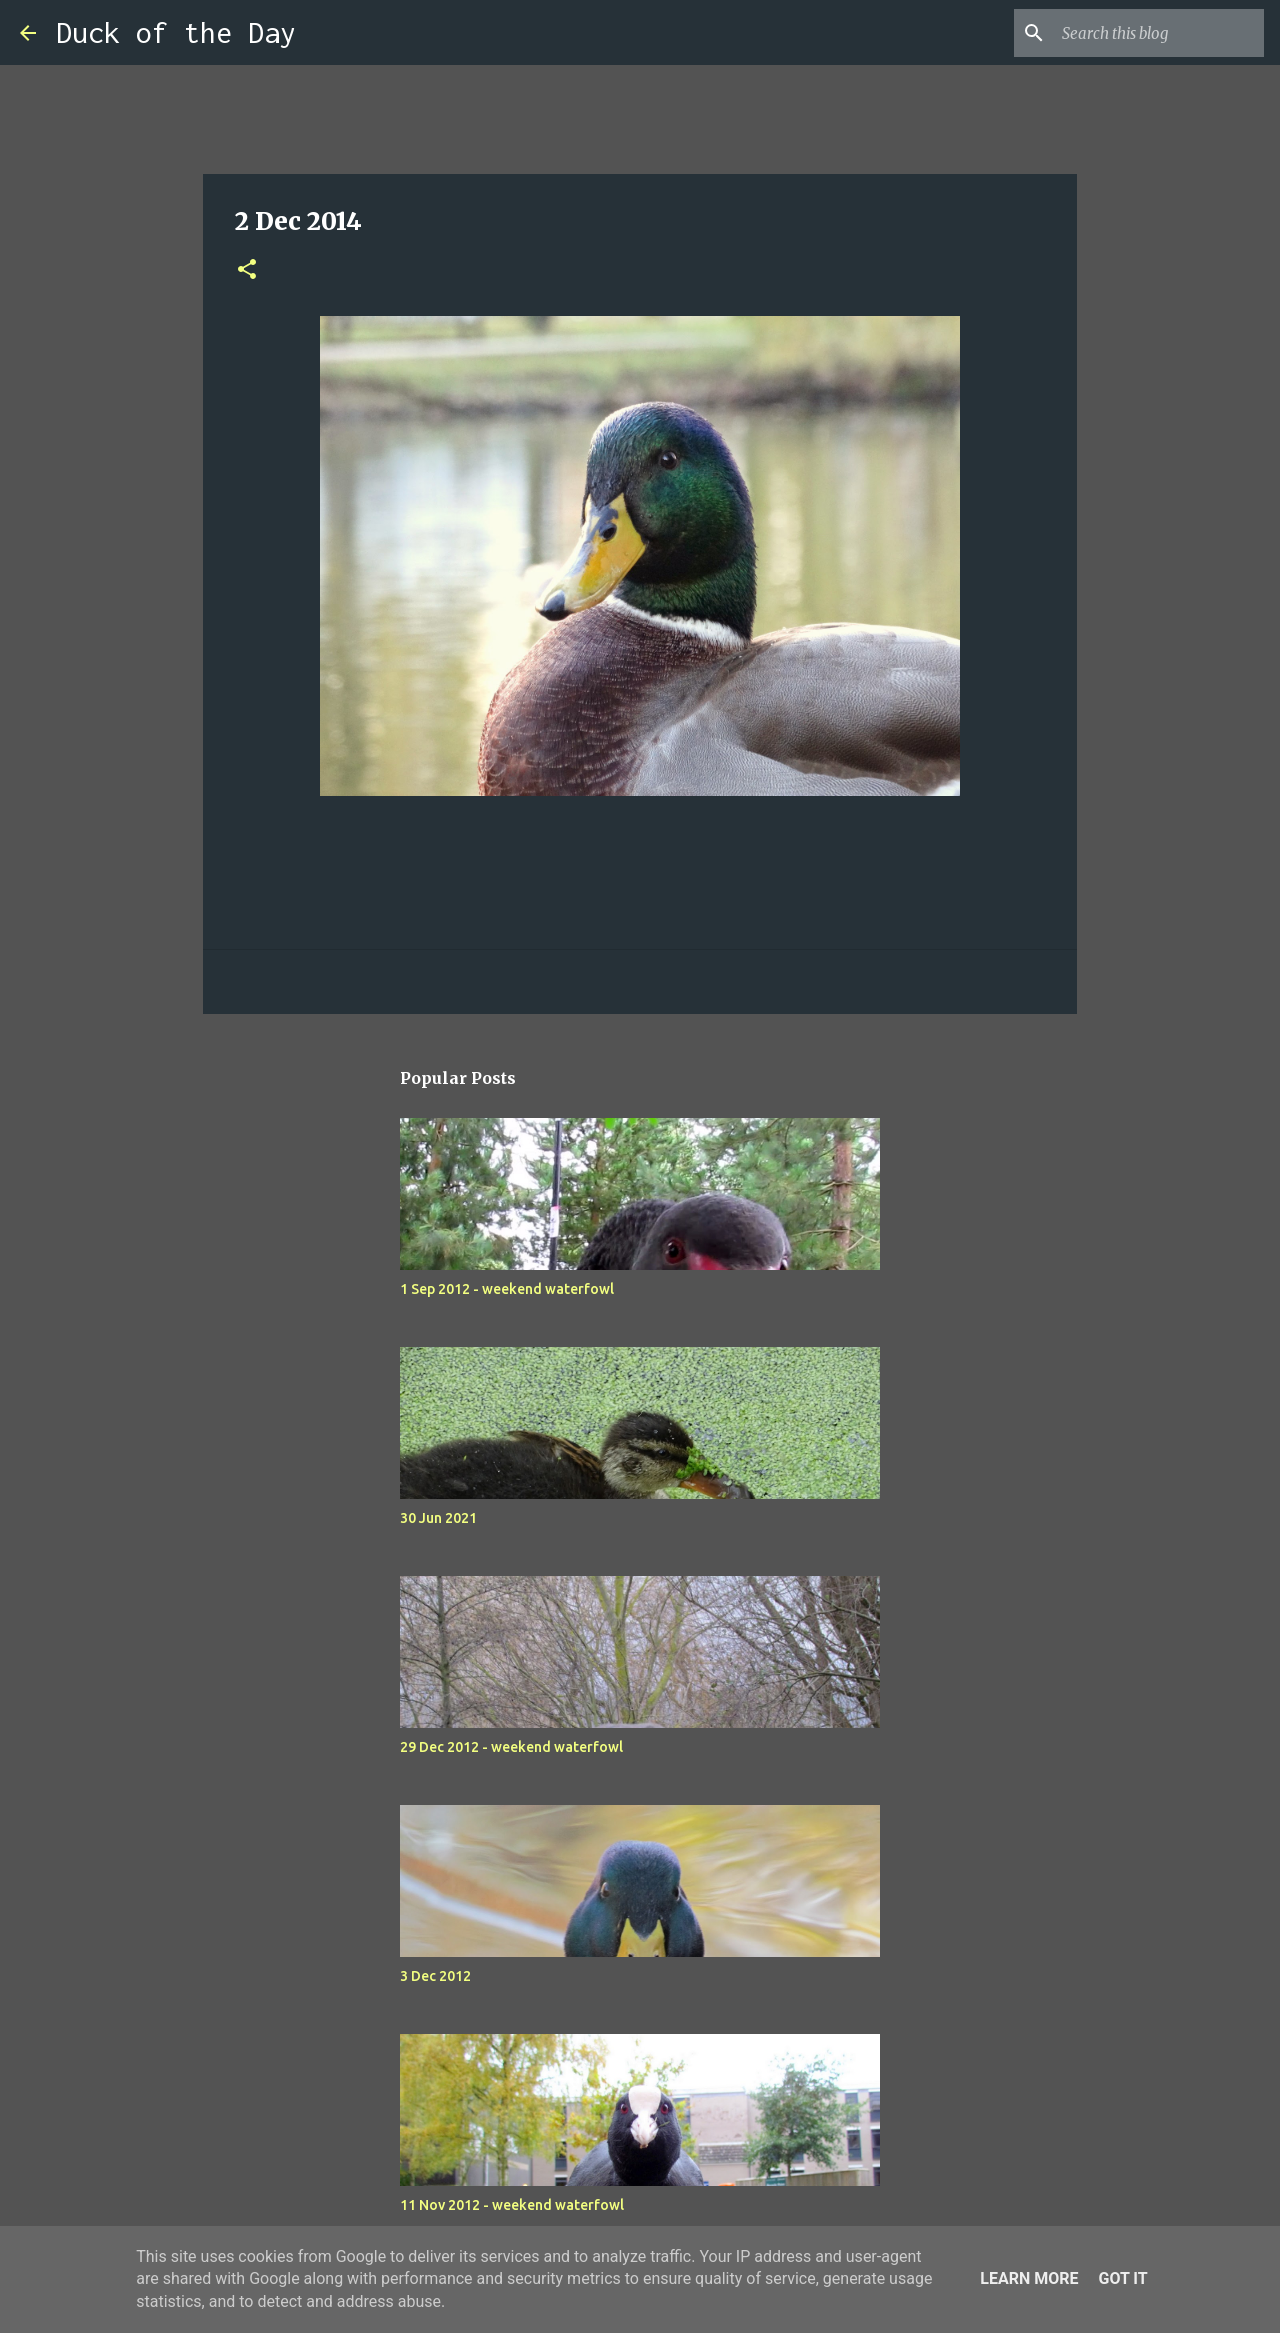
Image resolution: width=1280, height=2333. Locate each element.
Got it (1122, 2278)
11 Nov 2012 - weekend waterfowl (512, 2205)
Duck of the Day (176, 32)
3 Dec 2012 (435, 1976)
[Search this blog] (1159, 33)
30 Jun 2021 (438, 1518)
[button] (247, 270)
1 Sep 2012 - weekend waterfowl (507, 1289)
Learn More (1029, 2278)
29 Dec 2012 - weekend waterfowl (511, 1747)
